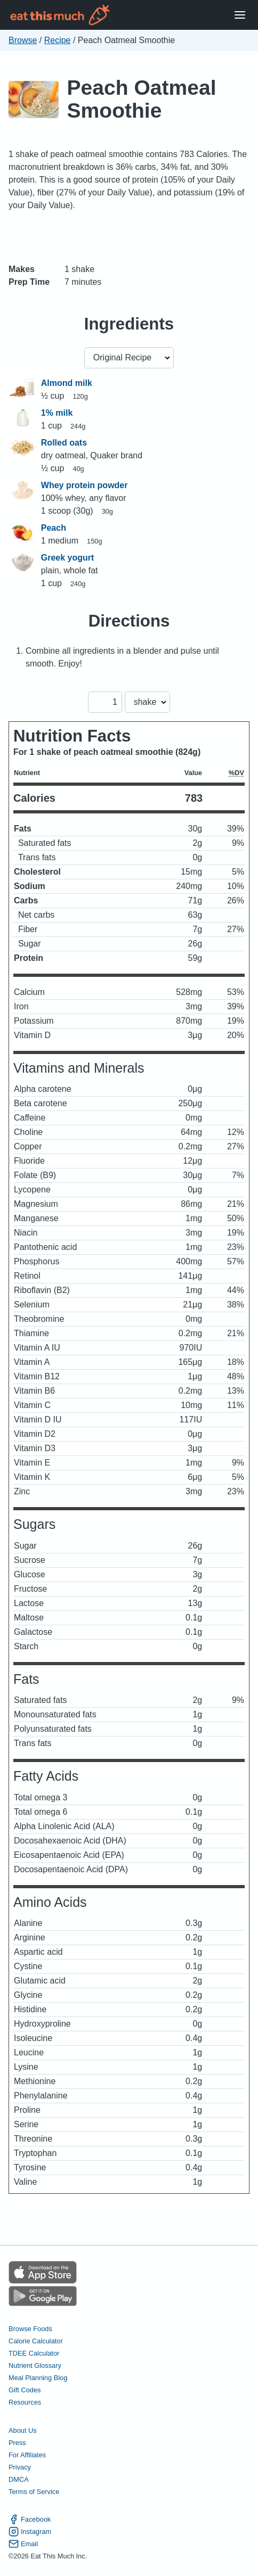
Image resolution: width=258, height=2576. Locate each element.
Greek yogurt (67, 557)
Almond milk (66, 383)
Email (23, 2544)
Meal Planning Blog (38, 2378)
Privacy (20, 2467)
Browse (23, 40)
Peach (53, 527)
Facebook (30, 2519)
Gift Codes (25, 2390)
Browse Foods (30, 2329)
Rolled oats (64, 442)
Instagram (30, 2531)
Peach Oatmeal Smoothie (141, 99)
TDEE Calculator (34, 2353)
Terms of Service (34, 2492)
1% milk (57, 412)
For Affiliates (27, 2455)
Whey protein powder (84, 485)
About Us (23, 2430)
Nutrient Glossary (35, 2365)
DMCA (19, 2479)
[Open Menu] (239, 15)
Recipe (57, 40)
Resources (25, 2402)
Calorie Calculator (36, 2341)
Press (17, 2443)
